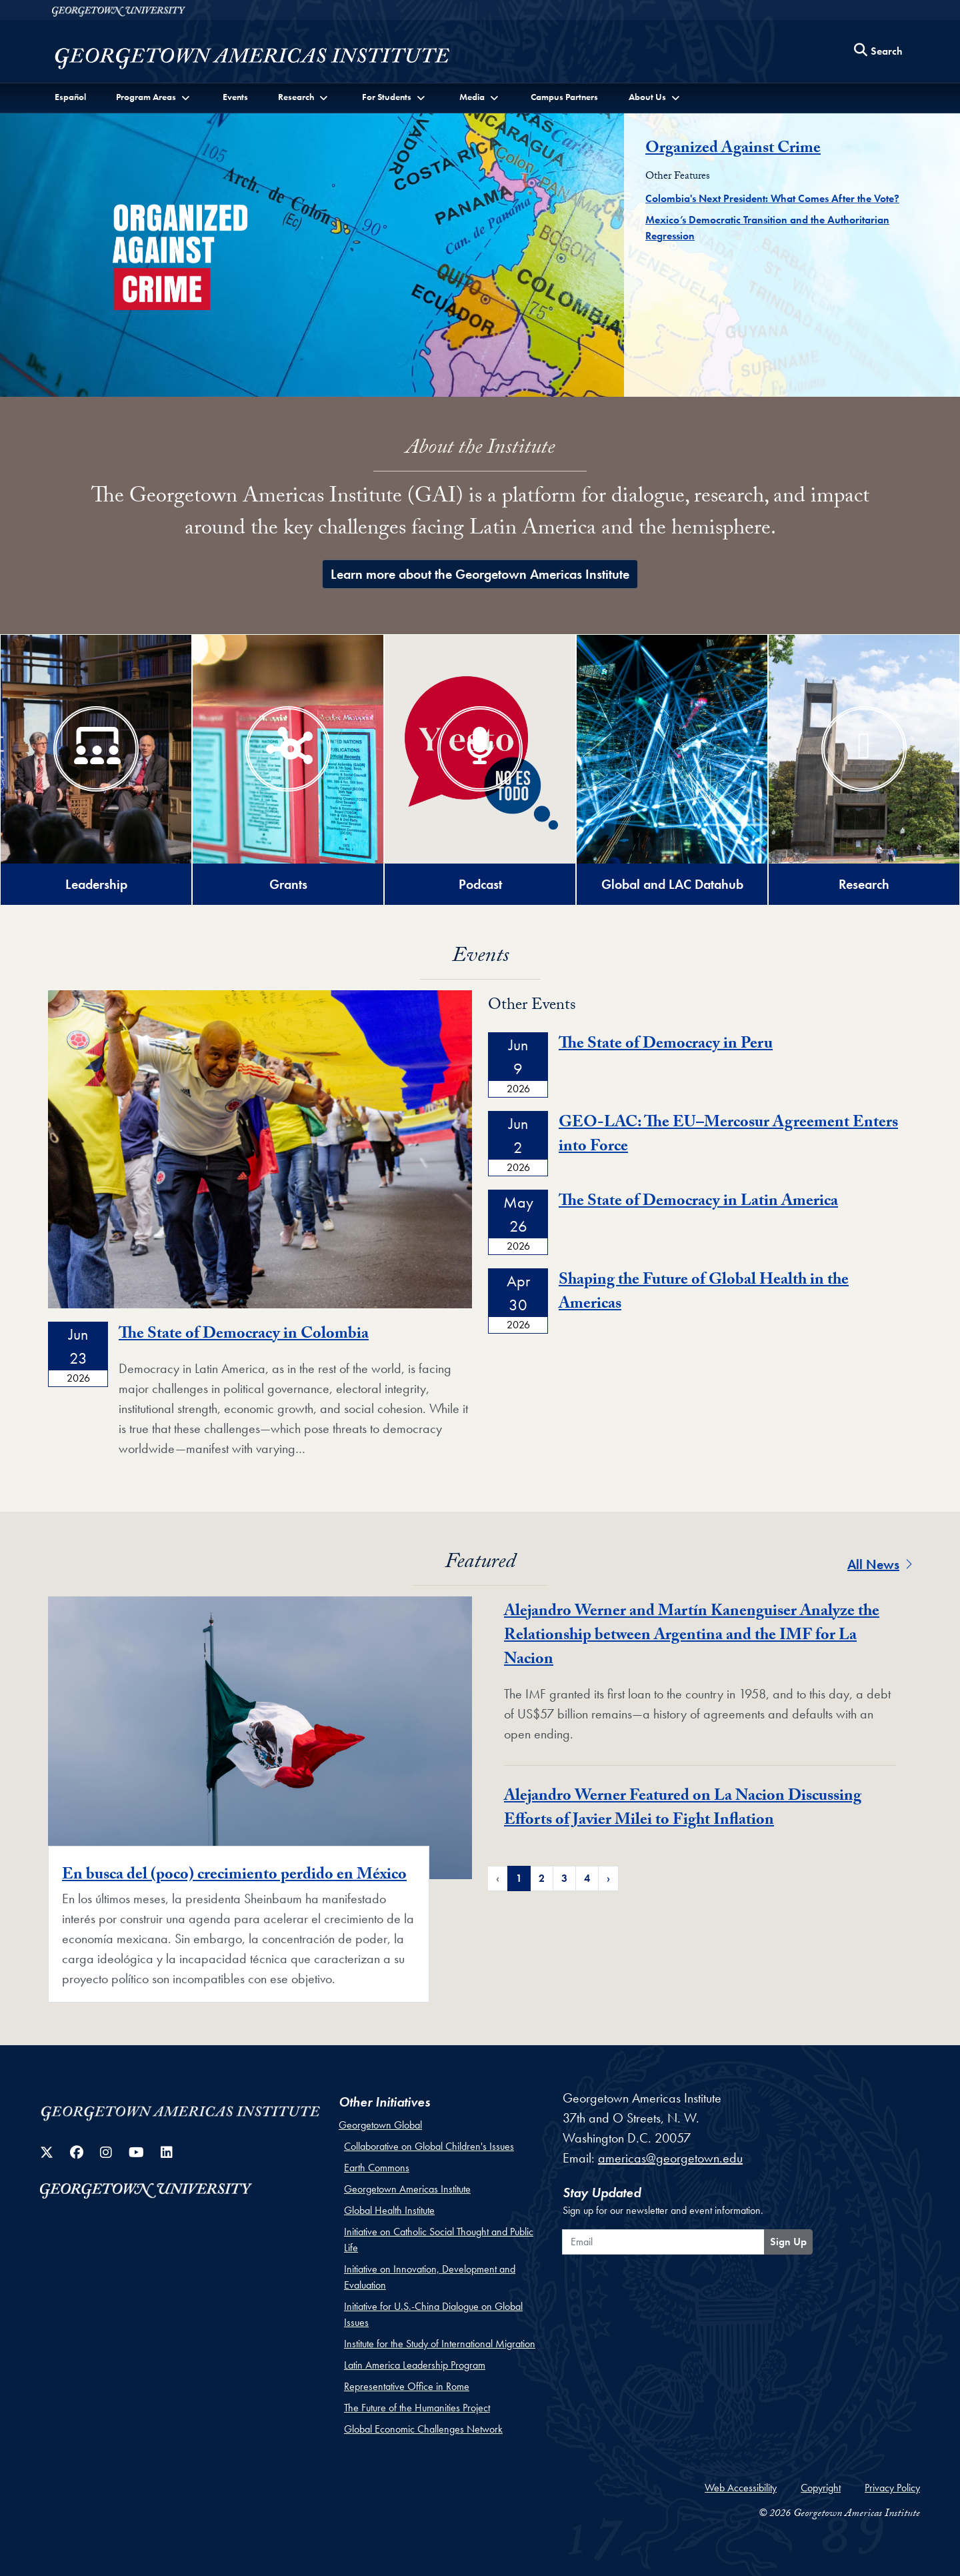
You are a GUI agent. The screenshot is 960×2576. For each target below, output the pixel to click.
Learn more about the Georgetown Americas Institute (480, 574)
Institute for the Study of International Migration (439, 2344)
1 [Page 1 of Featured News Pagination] (519, 1878)
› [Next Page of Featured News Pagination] (608, 1878)
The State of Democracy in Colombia (244, 1335)
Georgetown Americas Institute (407, 2189)
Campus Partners (564, 97)
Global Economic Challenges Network (423, 2429)
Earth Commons (376, 2168)
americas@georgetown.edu (670, 2158)
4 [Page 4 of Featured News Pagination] (587, 1878)
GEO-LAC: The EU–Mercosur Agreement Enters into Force (728, 1136)
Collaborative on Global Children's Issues (429, 2146)
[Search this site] (878, 51)
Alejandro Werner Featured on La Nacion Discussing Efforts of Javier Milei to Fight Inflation (682, 1809)
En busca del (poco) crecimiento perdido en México (234, 1876)
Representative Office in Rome (406, 2386)
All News (879, 1564)
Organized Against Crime (733, 149)
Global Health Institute (389, 2210)
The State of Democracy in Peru (666, 1045)
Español (70, 97)
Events (235, 97)
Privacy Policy (892, 2488)
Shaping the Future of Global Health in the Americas (704, 1293)
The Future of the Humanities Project (417, 2408)
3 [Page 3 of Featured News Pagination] (564, 1878)
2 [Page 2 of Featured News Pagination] (542, 1878)
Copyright (821, 2488)
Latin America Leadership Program (414, 2365)
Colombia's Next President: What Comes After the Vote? (772, 198)
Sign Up (788, 2242)
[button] (154, 97)
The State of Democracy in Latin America (698, 1202)
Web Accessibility (741, 2488)
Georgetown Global (380, 2125)
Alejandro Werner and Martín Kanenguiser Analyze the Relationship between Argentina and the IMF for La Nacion (691, 1636)
